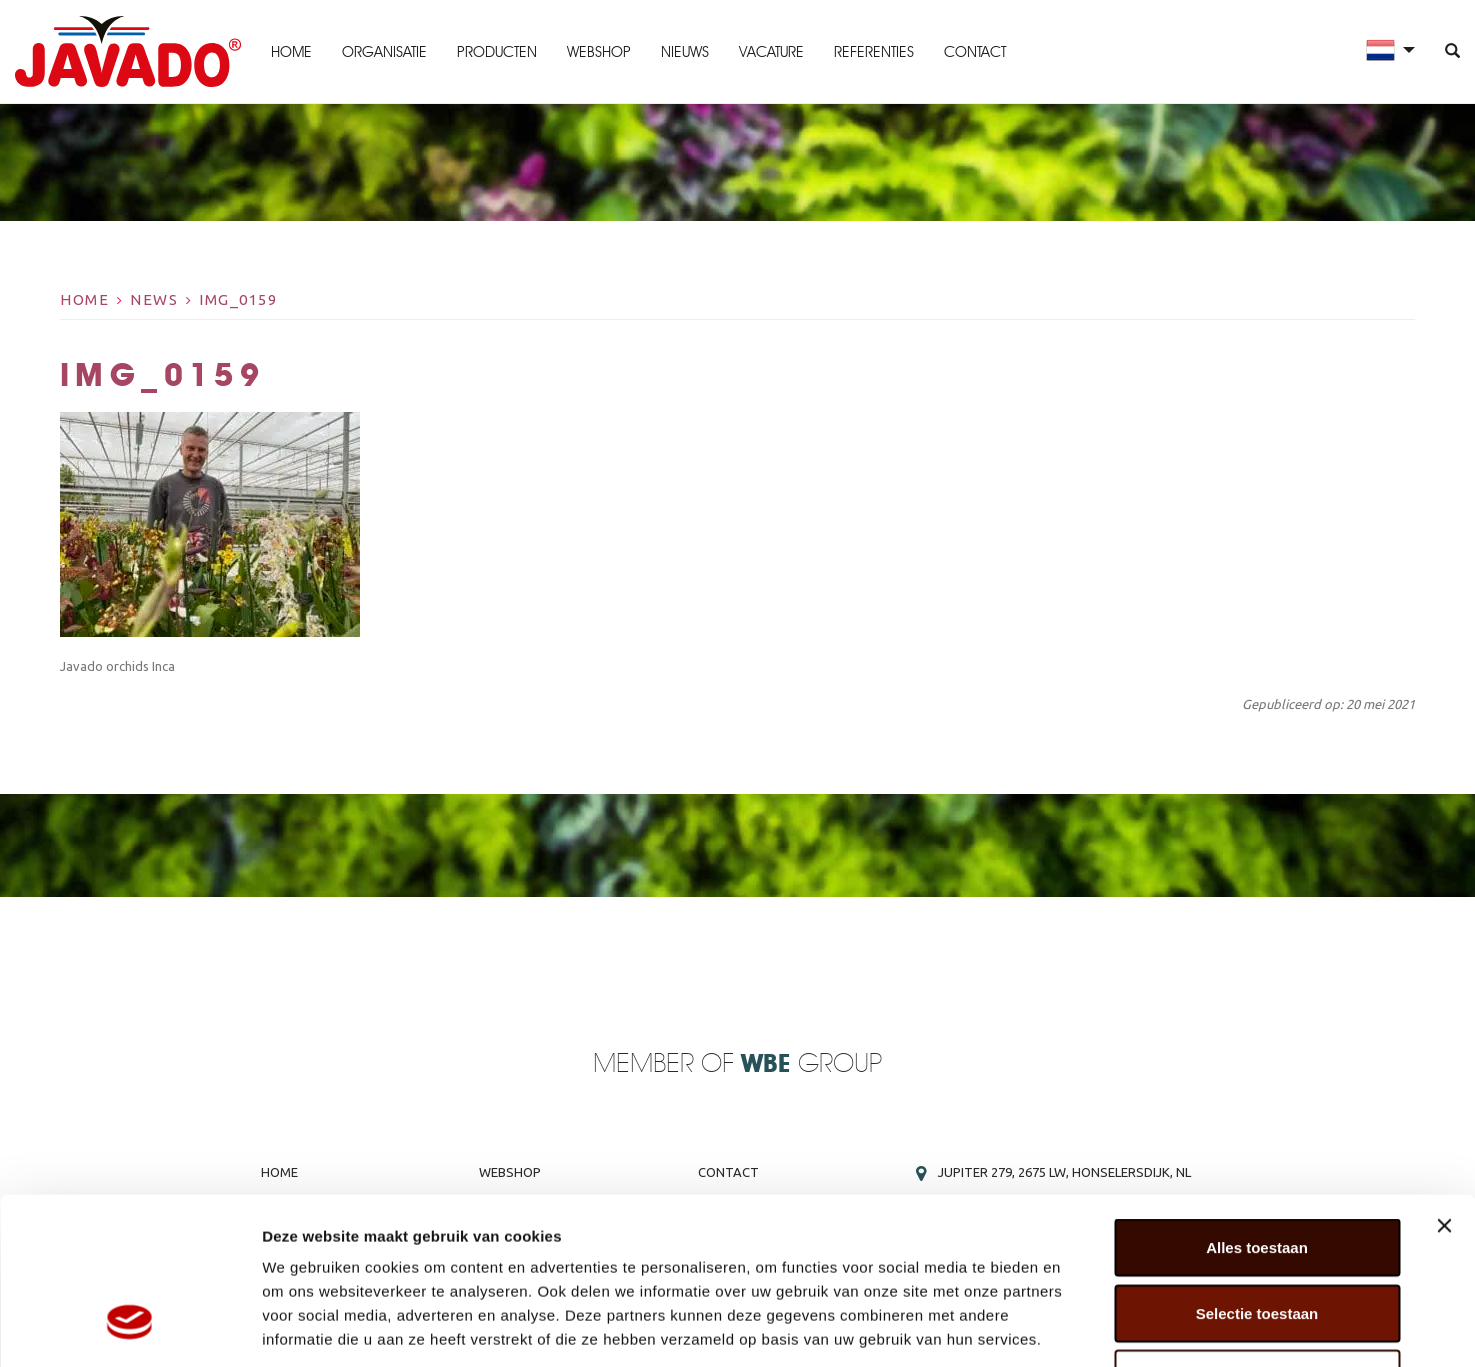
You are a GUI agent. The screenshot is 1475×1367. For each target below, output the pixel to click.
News (154, 299)
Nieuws (685, 52)
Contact (975, 52)
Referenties (874, 52)
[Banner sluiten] (1444, 1083)
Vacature (771, 52)
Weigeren (1256, 1235)
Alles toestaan (1257, 1104)
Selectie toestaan (1257, 1170)
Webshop (599, 52)
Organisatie (384, 52)
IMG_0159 (238, 299)
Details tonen (1080, 1327)
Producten (497, 52)
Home (291, 52)
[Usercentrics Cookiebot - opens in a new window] (129, 1328)
